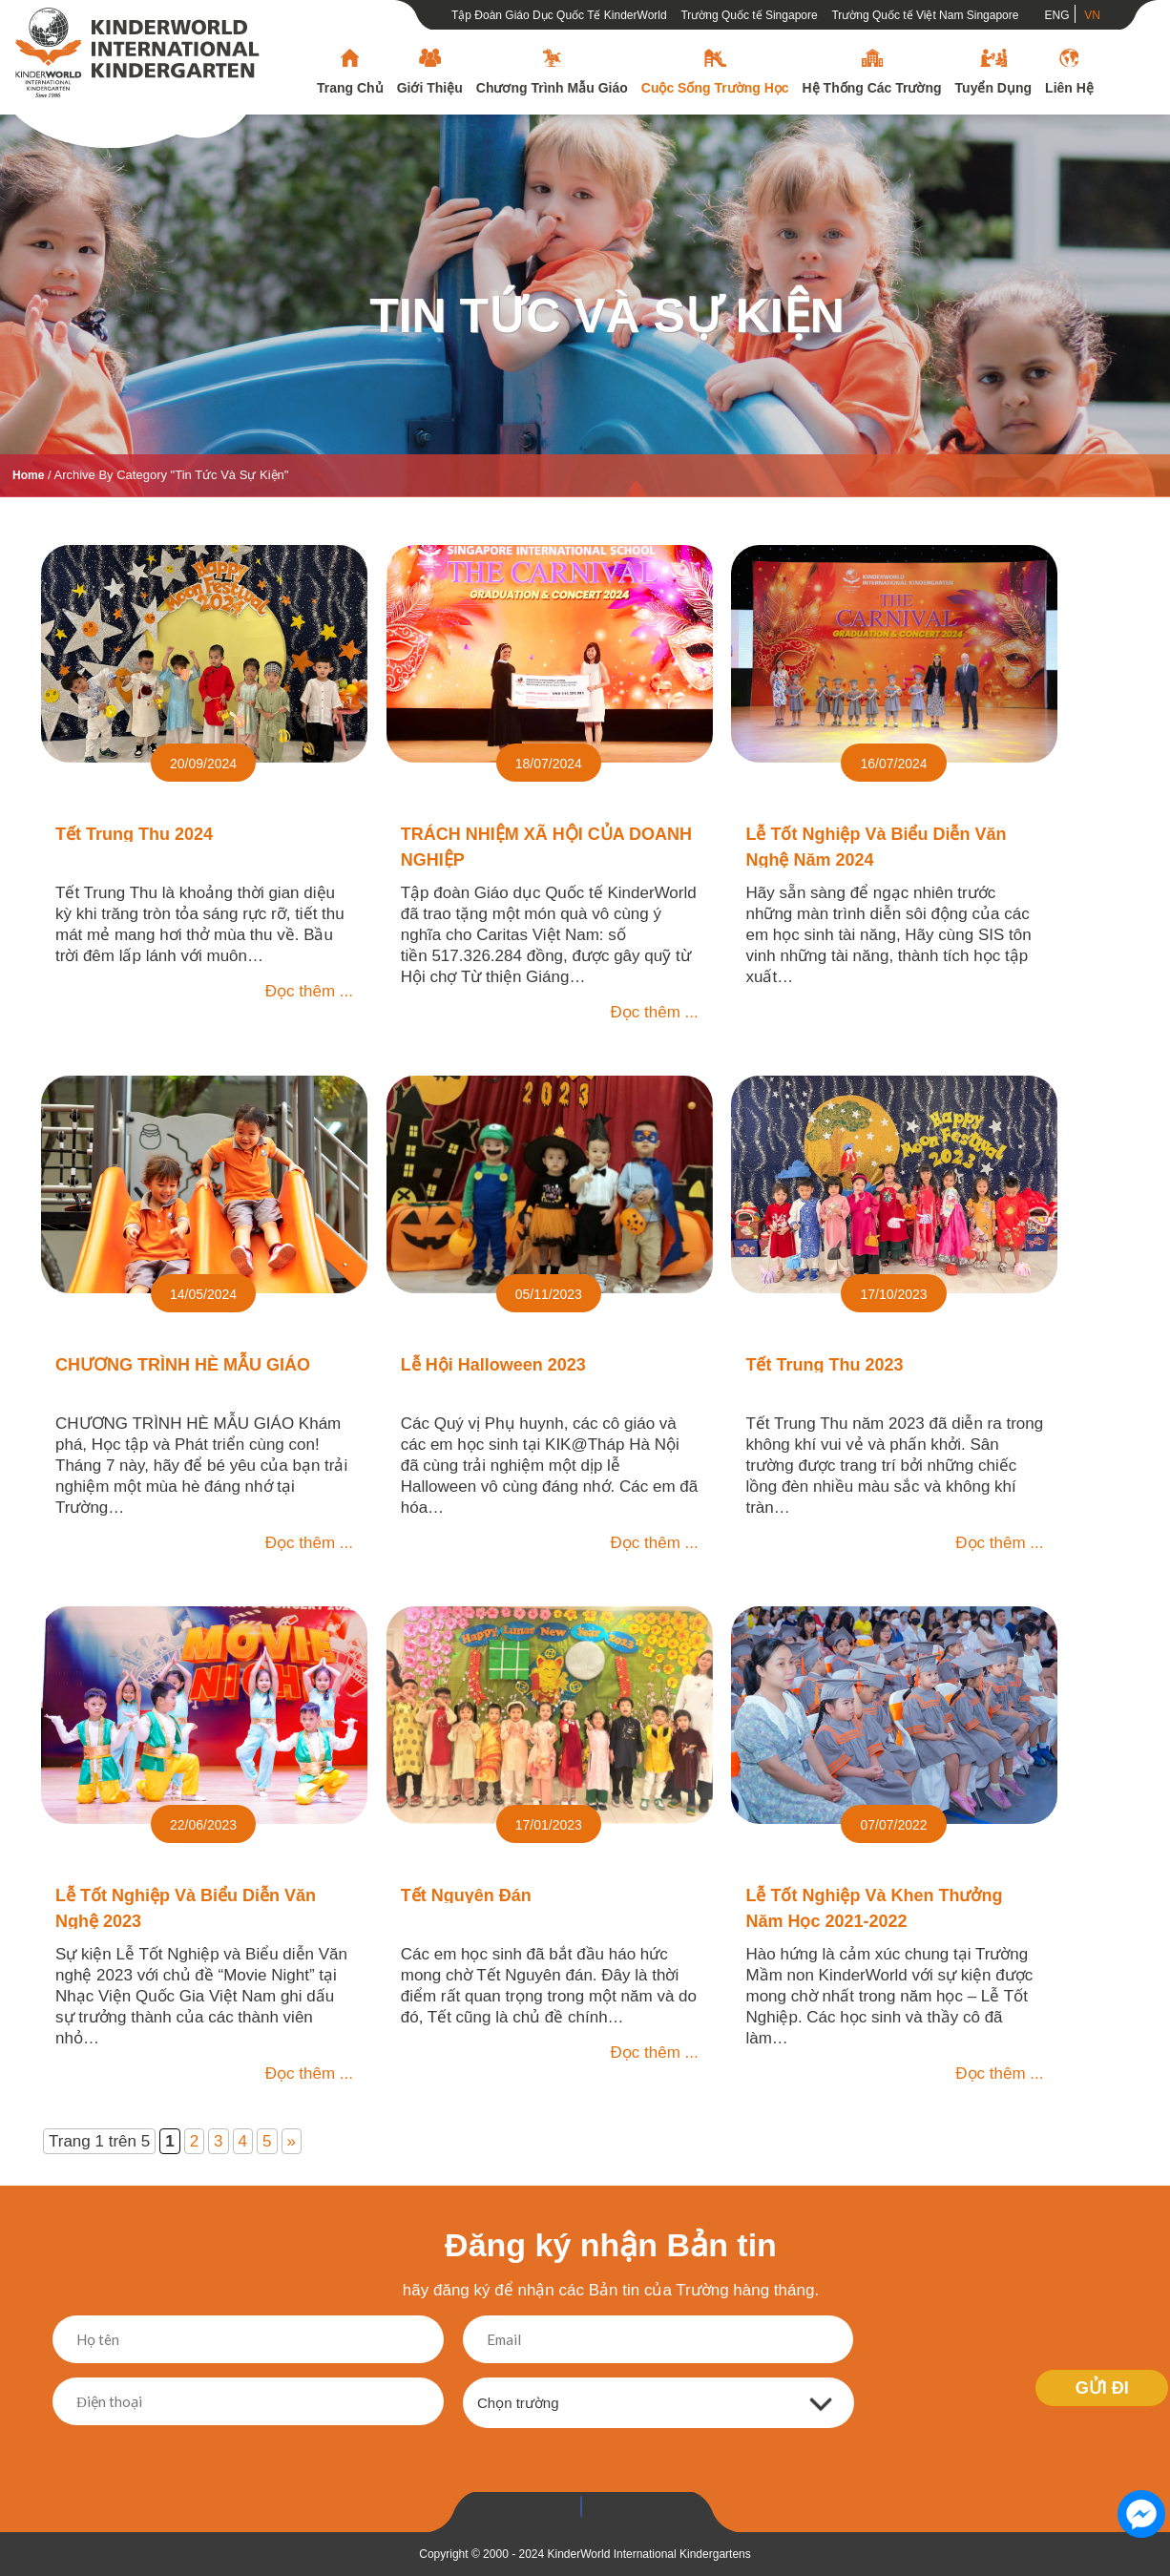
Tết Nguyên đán (466, 1895)
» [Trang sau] (291, 2141)
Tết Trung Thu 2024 (134, 834)
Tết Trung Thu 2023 (824, 1364)
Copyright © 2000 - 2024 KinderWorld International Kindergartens (585, 2554)
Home (28, 475)
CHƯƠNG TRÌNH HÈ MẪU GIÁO (182, 1364)
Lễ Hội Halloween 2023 (493, 1364)
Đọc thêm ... (309, 991)
